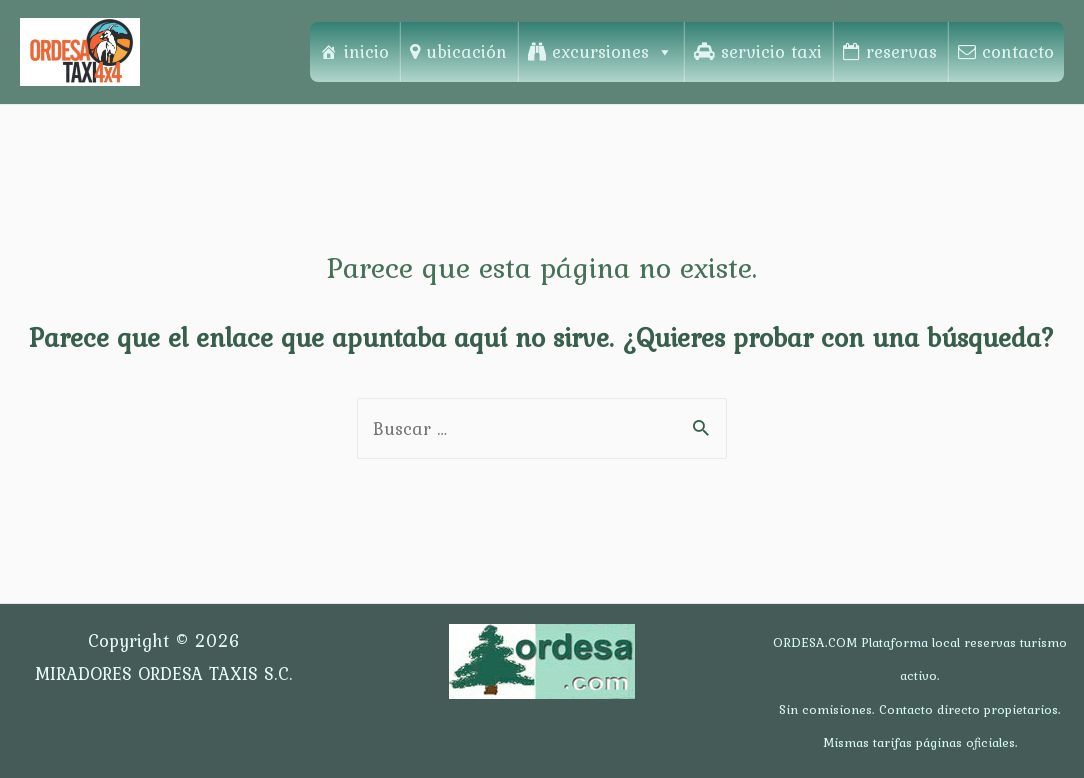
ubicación (466, 51)
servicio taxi (771, 51)
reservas (901, 51)
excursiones (612, 51)
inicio (366, 51)
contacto (1018, 51)
